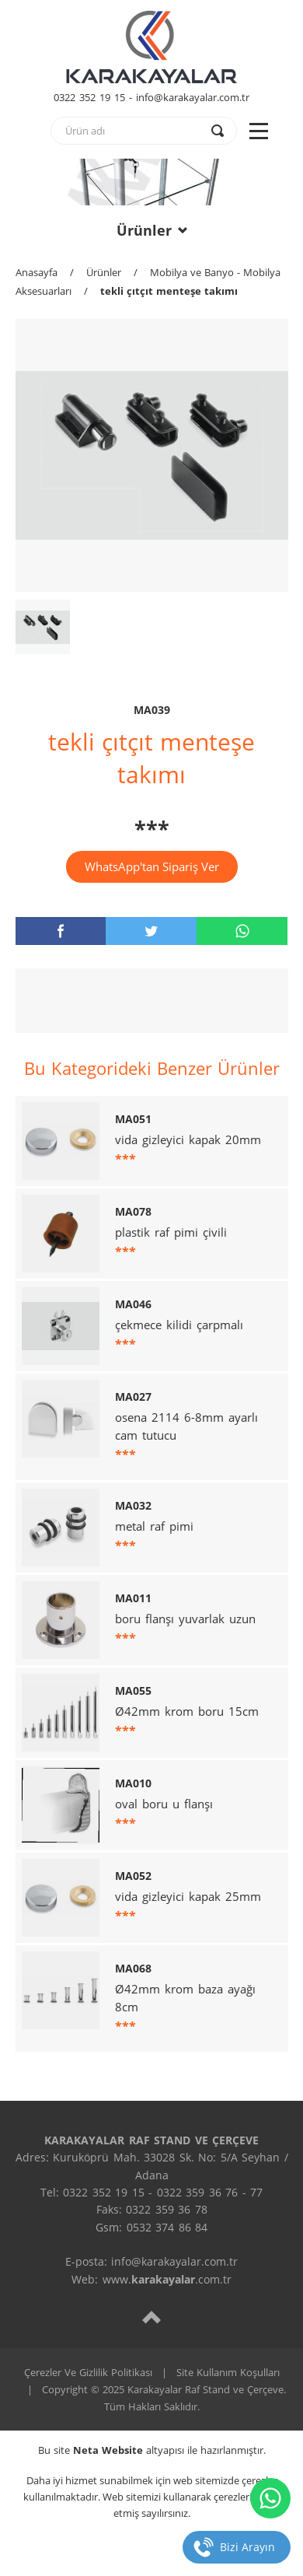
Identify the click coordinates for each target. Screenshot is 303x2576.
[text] (134, 130)
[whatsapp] (242, 931)
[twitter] (151, 931)
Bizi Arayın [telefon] (247, 2546)
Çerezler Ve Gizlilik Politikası (88, 2372)
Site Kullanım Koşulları (228, 2372)
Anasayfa (36, 272)
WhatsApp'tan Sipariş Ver (152, 866)
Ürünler (152, 230)
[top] (151, 2316)
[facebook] (61, 931)
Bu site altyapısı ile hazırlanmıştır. (152, 2450)
